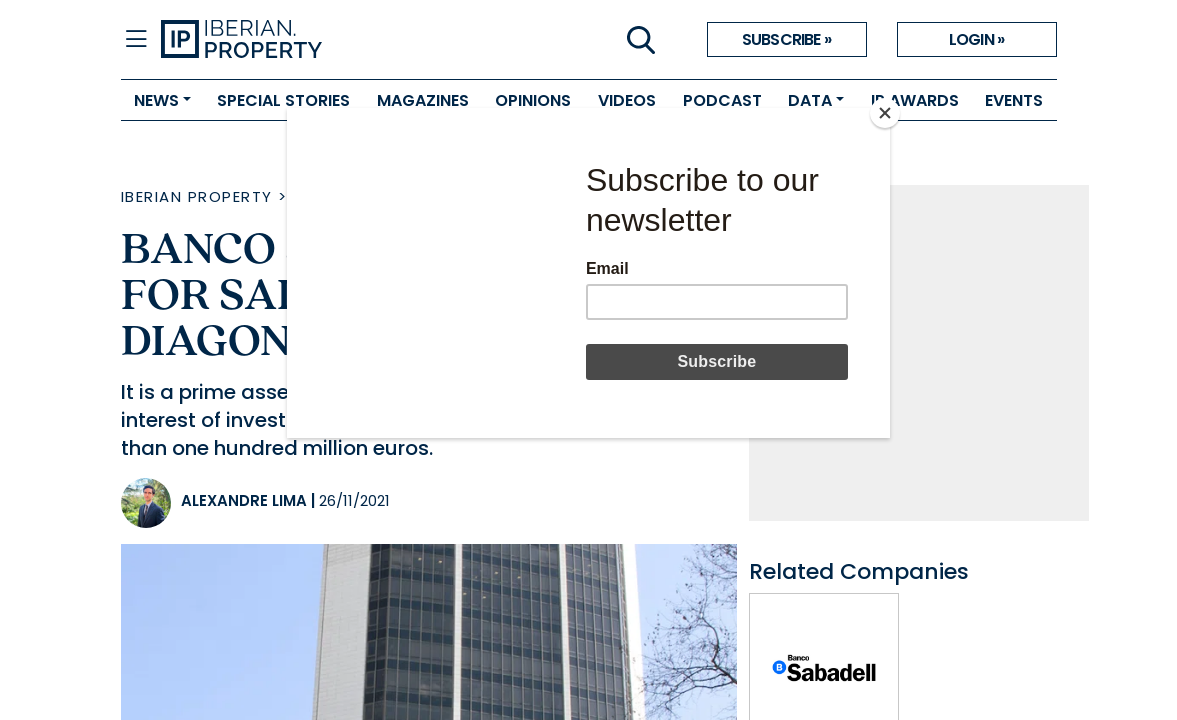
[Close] (885, 113)
